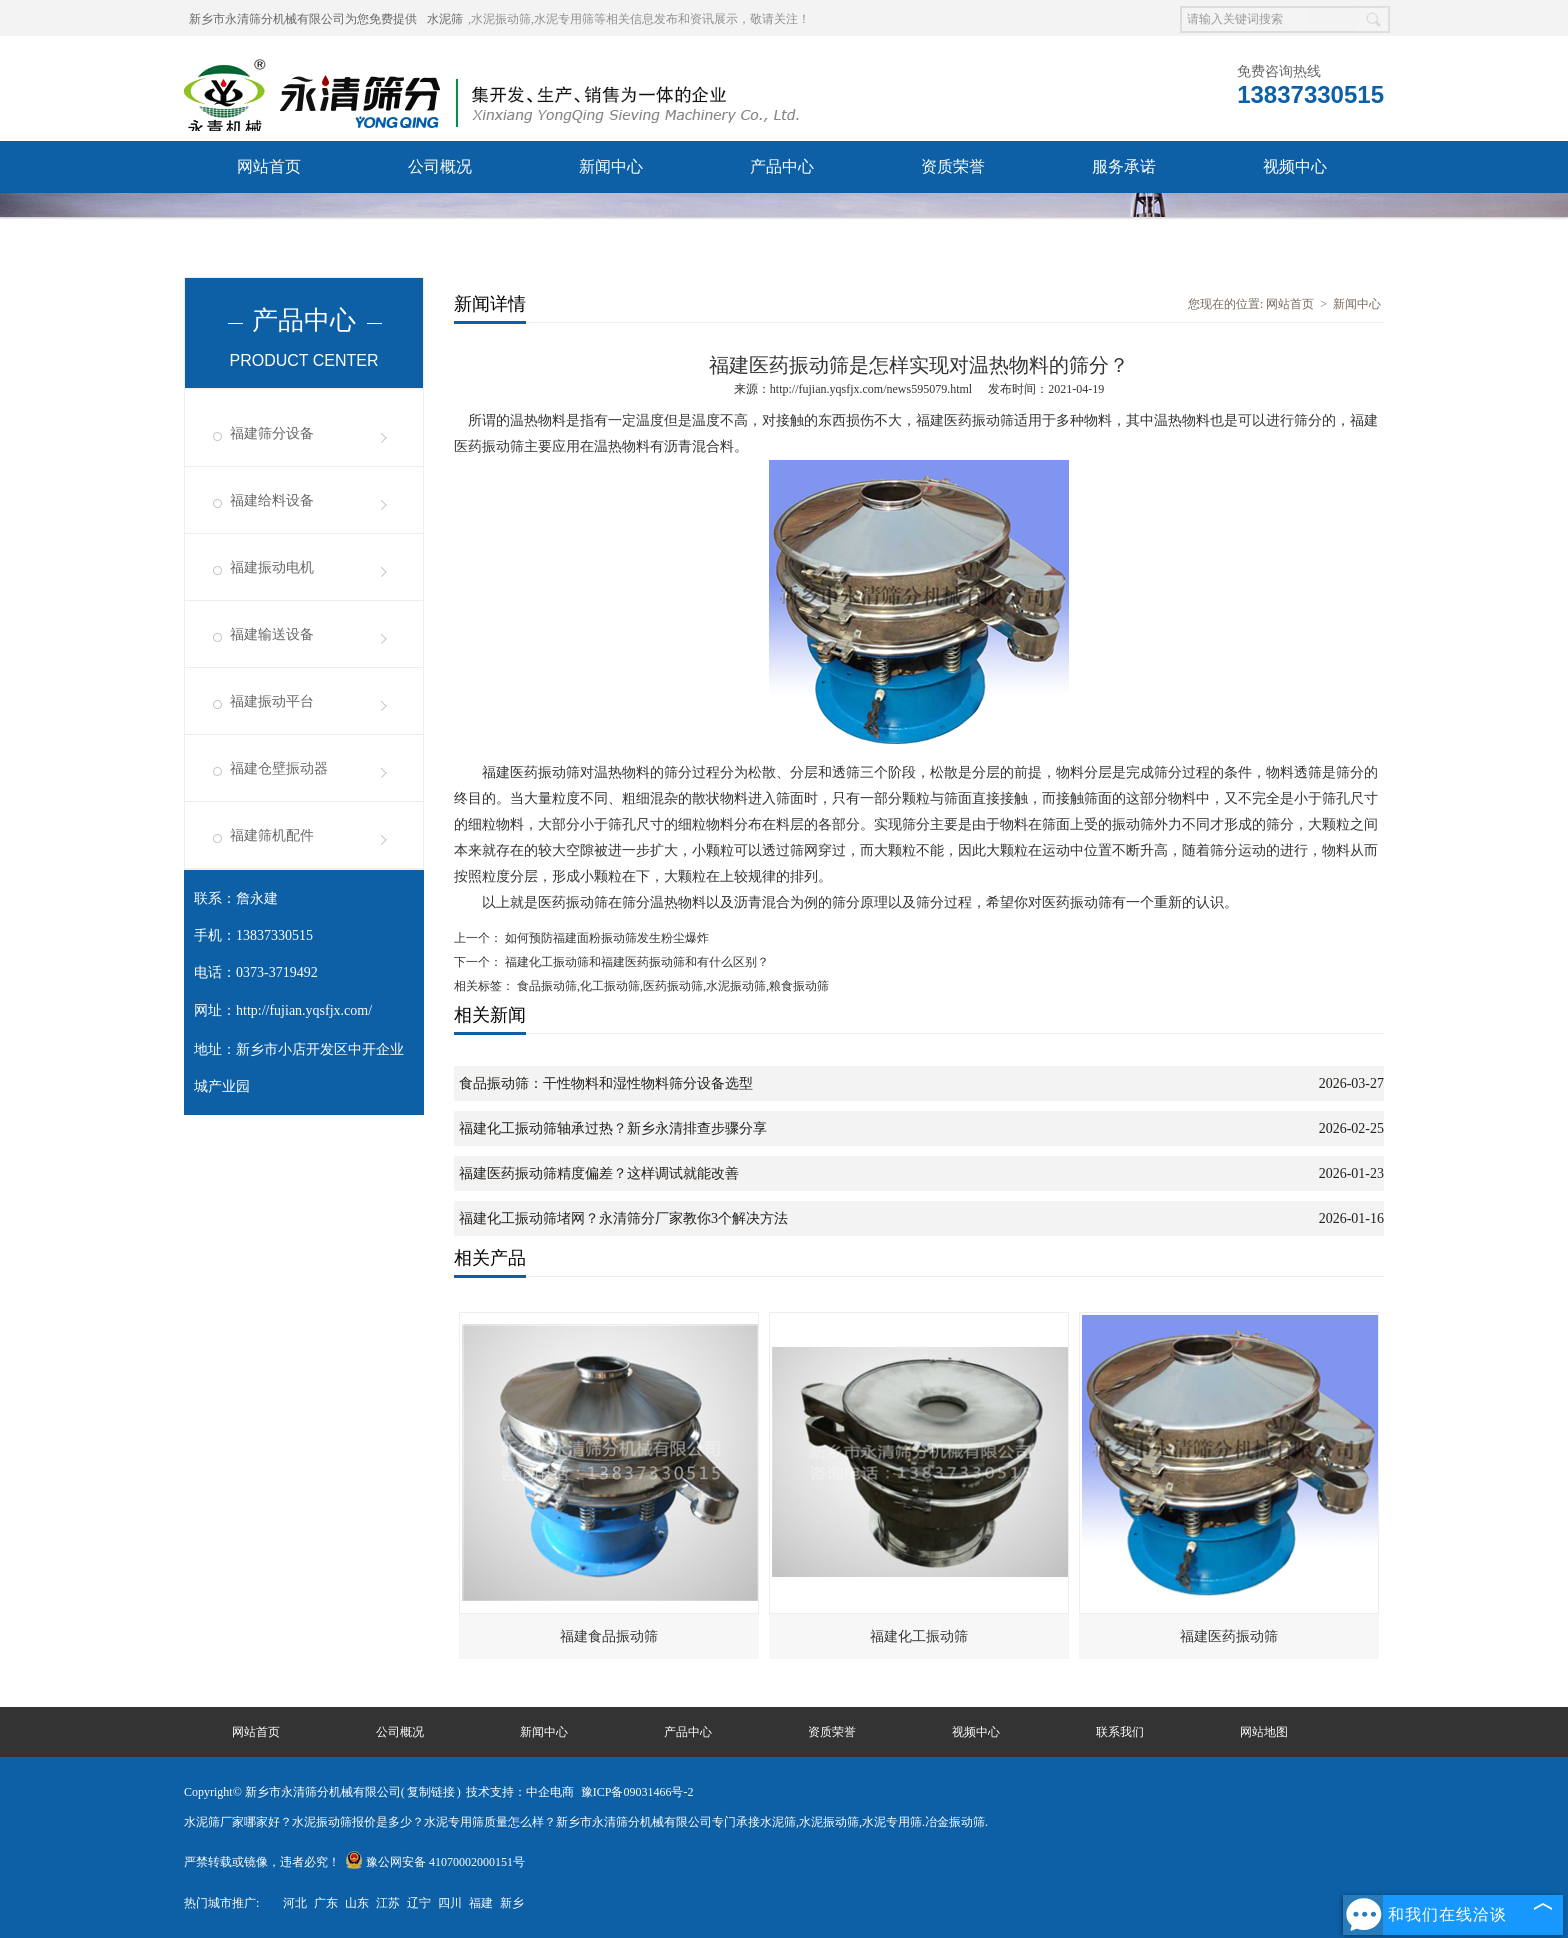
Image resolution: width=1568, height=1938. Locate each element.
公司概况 (440, 166)
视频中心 (1295, 166)
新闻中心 (611, 166)
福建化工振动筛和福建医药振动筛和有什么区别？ (635, 962)
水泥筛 (445, 19)
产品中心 (782, 166)
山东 (357, 1903)
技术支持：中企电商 (520, 1792)
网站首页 (269, 166)
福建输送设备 (272, 634)
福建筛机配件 (272, 835)
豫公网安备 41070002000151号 (435, 1862)
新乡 (512, 1903)
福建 (481, 1903)
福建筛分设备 (272, 433)
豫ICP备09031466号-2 (637, 1792)
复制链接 (431, 1792)
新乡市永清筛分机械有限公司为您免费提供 (303, 19)
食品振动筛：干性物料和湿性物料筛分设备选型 (606, 1083)
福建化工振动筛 (919, 1636)
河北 (295, 1903)
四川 (450, 1903)
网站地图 (1264, 1732)
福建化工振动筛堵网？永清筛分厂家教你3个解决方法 (623, 1218)
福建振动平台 (272, 701)
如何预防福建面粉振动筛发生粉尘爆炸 (605, 938)
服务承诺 (1124, 166)
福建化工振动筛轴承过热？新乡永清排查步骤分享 (613, 1128)
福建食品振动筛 (609, 1636)
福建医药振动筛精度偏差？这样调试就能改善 (599, 1173)
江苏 (388, 1903)
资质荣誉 (953, 166)
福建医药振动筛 (1229, 1636)
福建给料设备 (272, 500)
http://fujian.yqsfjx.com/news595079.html (871, 389)
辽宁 (419, 1903)
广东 (326, 1903)
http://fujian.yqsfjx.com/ (304, 1010)
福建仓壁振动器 (279, 768)
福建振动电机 (272, 567)
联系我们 (269, 218)
